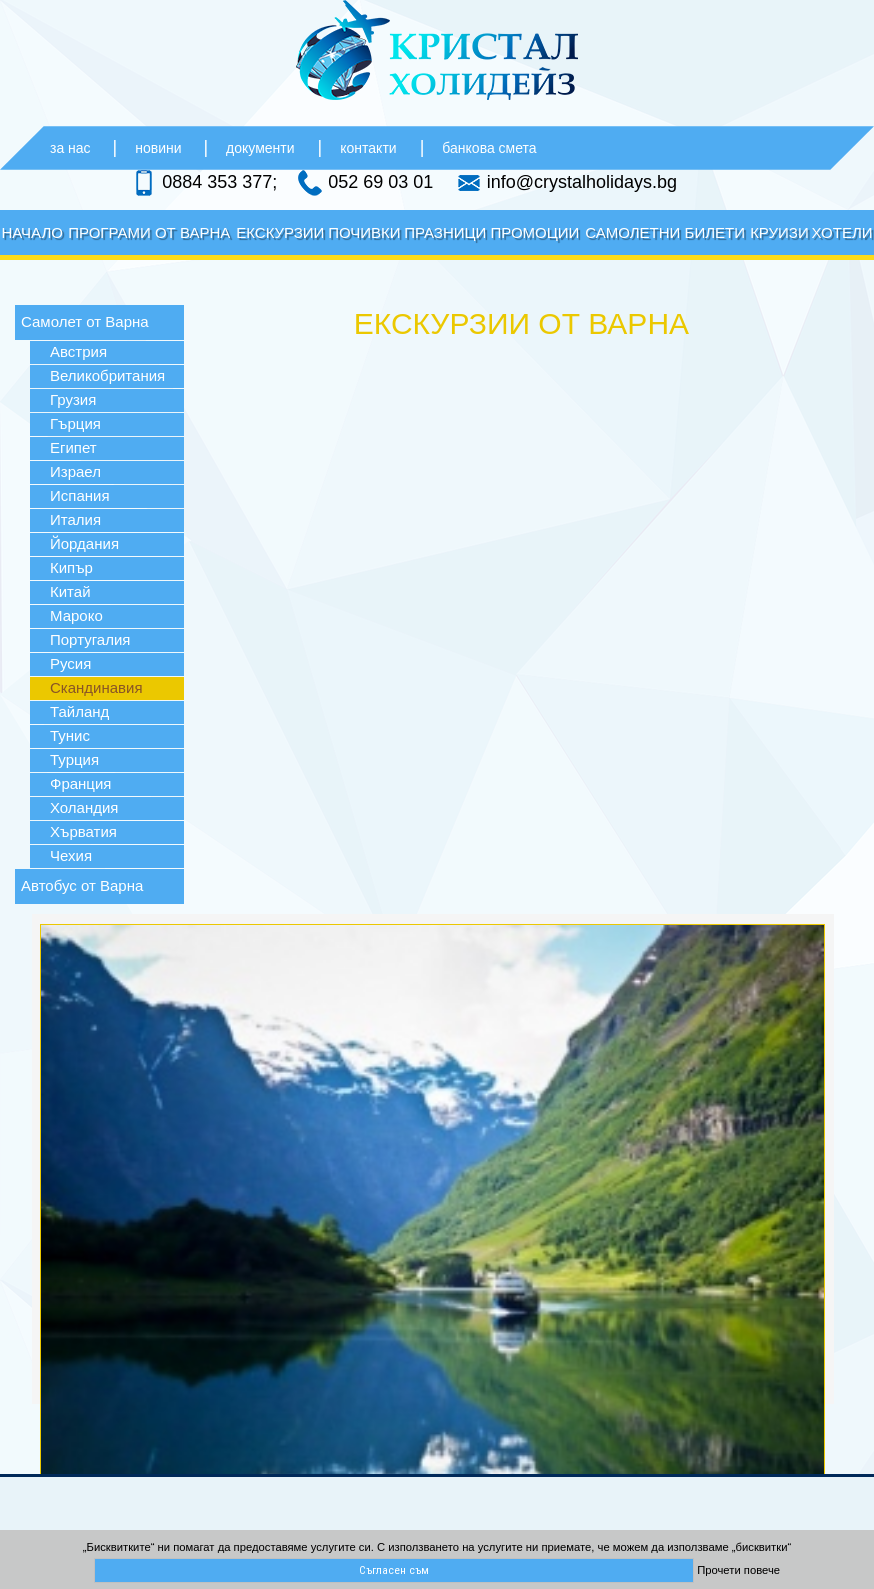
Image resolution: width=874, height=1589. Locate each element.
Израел (75, 471)
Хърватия (83, 831)
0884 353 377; (219, 181)
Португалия (90, 639)
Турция (74, 759)
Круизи (779, 232)
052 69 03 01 (380, 181)
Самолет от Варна (85, 321)
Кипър (71, 567)
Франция (80, 783)
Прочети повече (738, 1570)
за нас (72, 148)
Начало (32, 232)
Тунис (70, 735)
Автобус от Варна (82, 885)
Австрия (78, 351)
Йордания (84, 543)
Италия (75, 519)
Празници (445, 232)
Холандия (84, 807)
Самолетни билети (665, 232)
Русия (70, 663)
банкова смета (489, 148)
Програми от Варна (149, 232)
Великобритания (107, 375)
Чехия (71, 855)
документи (260, 148)
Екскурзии (280, 232)
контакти (368, 148)
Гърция (75, 423)
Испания (80, 495)
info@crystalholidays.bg (582, 181)
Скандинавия (96, 687)
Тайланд (79, 711)
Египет (73, 447)
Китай (70, 591)
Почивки (364, 232)
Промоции (534, 232)
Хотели (842, 232)
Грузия (73, 399)
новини (160, 148)
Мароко (76, 615)
